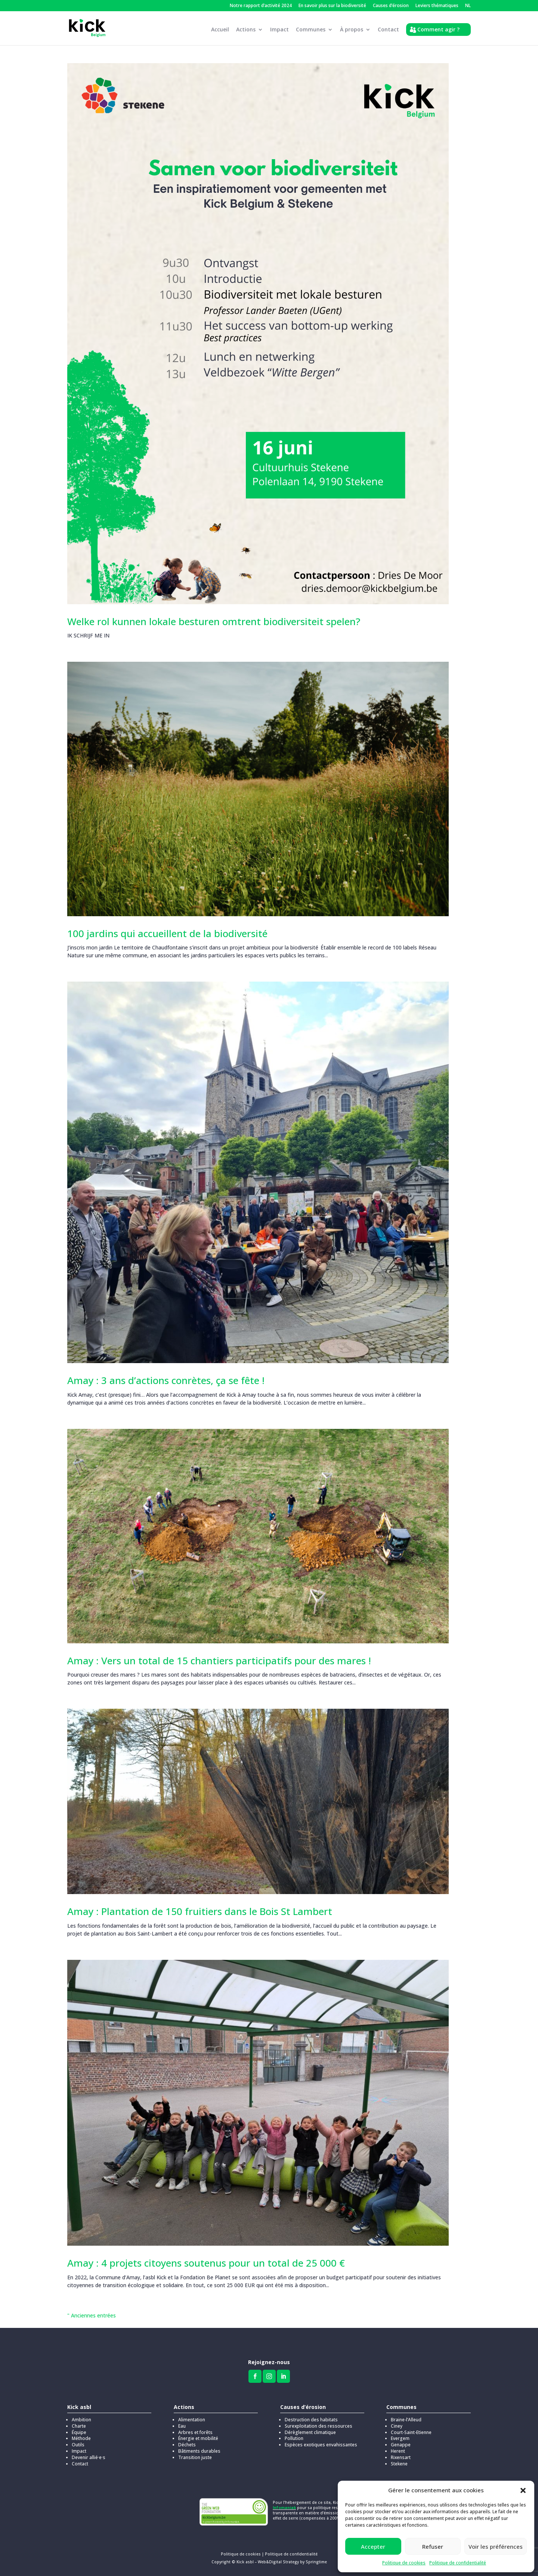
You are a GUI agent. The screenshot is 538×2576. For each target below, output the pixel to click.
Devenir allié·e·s (88, 2457)
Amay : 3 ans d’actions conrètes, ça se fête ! (166, 1380)
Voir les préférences (496, 2546)
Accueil (220, 31)
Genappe (401, 2444)
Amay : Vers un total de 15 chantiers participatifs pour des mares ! (219, 1660)
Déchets (187, 2444)
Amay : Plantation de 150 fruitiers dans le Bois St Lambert (199, 1911)
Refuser (432, 2546)
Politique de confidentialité (457, 2563)
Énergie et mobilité (198, 2438)
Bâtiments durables (199, 2451)
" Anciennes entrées (91, 2315)
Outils (78, 2444)
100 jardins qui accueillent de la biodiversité (167, 933)
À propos (351, 31)
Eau (182, 2426)
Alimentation (191, 2419)
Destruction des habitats (311, 2419)
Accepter (373, 2546)
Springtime (316, 2561)
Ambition (81, 2419)
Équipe (79, 2432)
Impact (279, 31)
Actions (246, 31)
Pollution (294, 2438)
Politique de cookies (404, 2563)
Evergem (400, 2438)
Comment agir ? (438, 30)
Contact (388, 31)
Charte (79, 2426)
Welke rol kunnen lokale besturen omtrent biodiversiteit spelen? (213, 621)
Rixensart (401, 2457)
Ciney (396, 2426)
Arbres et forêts (195, 2432)
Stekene (399, 2464)
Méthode (81, 2438)
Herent (398, 2451)
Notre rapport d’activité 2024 (261, 6)
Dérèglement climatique (310, 2432)
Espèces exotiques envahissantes (321, 2444)
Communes (310, 31)
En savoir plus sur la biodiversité (332, 6)
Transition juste (195, 2457)
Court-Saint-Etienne (411, 2432)
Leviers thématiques (436, 6)
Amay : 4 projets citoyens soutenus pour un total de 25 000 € (206, 2263)
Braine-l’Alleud (406, 2419)
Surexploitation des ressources (318, 2426)
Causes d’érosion (391, 6)
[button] (523, 2490)
